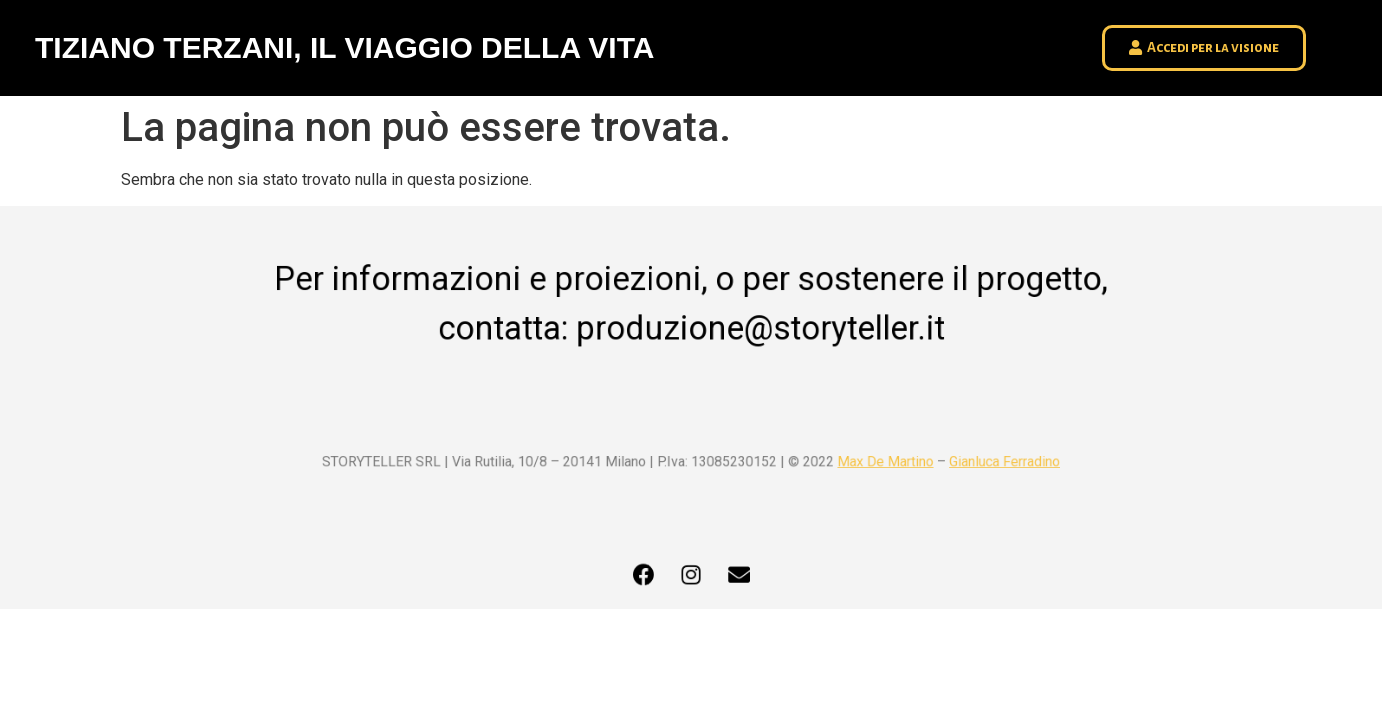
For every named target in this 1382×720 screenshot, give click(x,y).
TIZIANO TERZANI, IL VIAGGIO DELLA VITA (344, 47)
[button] (1204, 48)
